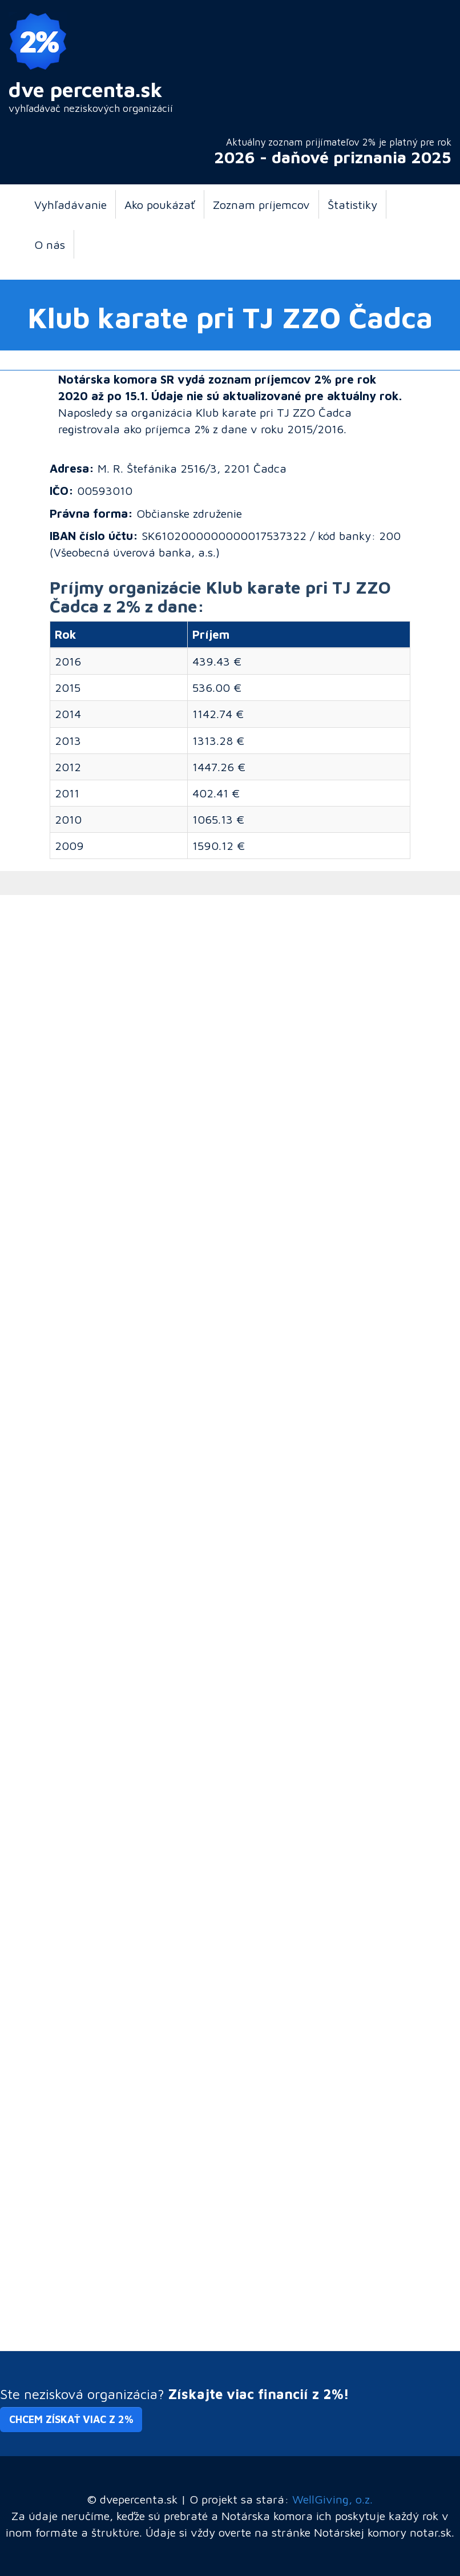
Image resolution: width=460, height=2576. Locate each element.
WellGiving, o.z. (332, 2499)
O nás (49, 244)
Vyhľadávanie (70, 204)
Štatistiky (352, 204)
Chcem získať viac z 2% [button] (71, 2419)
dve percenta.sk (86, 89)
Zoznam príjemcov (261, 204)
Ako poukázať (159, 204)
